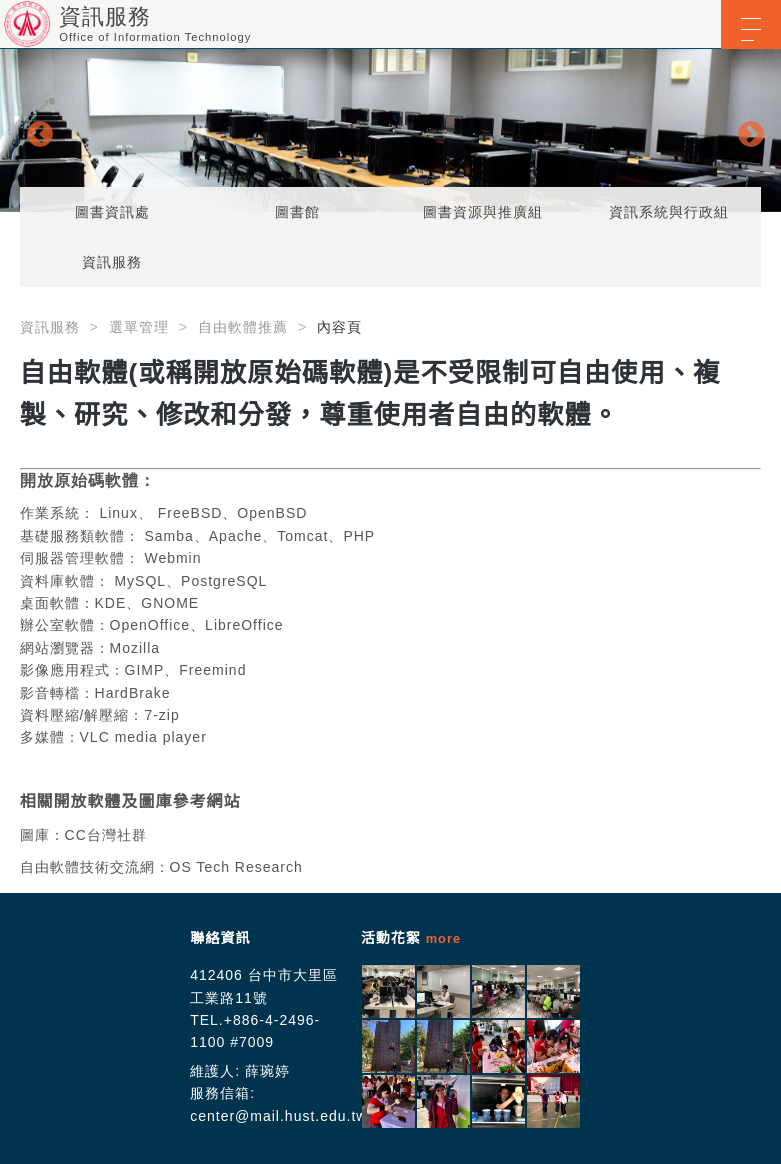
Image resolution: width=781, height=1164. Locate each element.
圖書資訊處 (112, 212)
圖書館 (297, 212)
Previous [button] (35, 130)
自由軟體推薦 (243, 327)
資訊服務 (112, 262)
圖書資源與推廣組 (483, 212)
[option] (390, 130)
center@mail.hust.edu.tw (278, 1116)
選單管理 (139, 327)
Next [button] (746, 130)
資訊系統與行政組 (669, 212)
